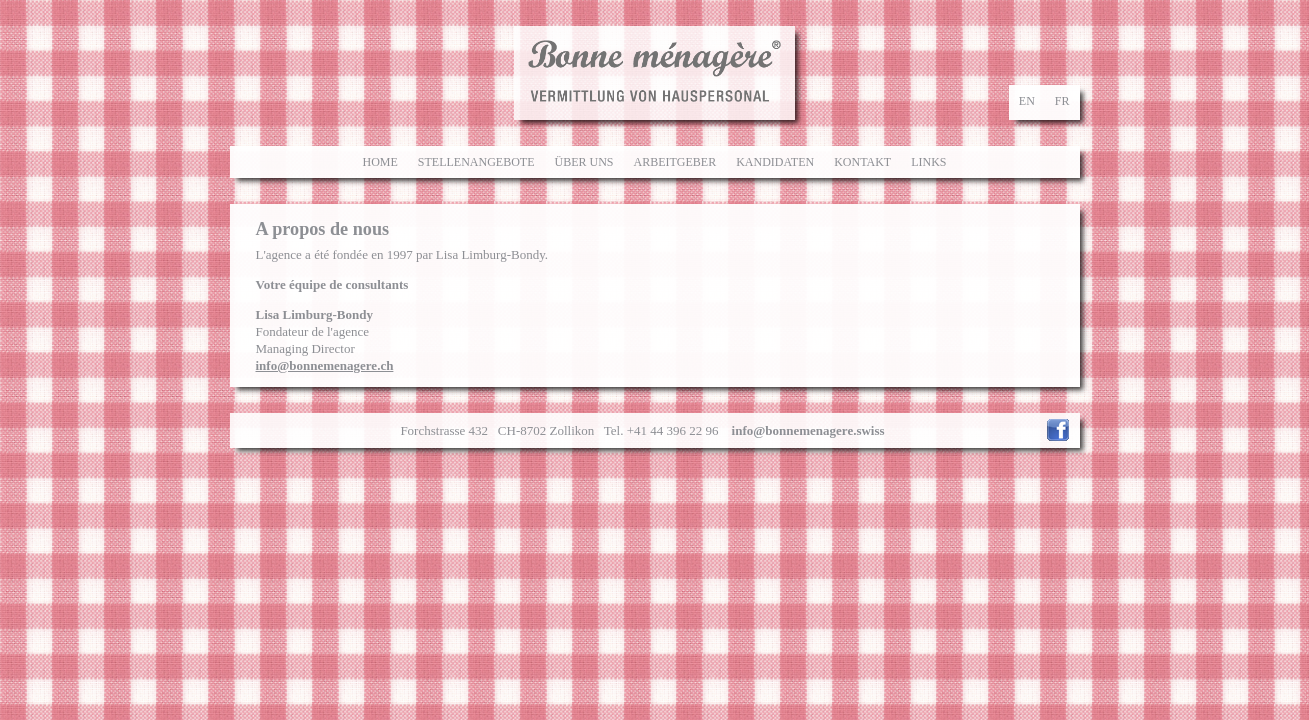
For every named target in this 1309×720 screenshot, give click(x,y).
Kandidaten (775, 162)
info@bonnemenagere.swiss (808, 430)
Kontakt (862, 162)
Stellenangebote (476, 162)
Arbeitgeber (674, 162)
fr (1062, 101)
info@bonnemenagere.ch (325, 365)
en (1027, 101)
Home (379, 162)
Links (928, 162)
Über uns (583, 162)
